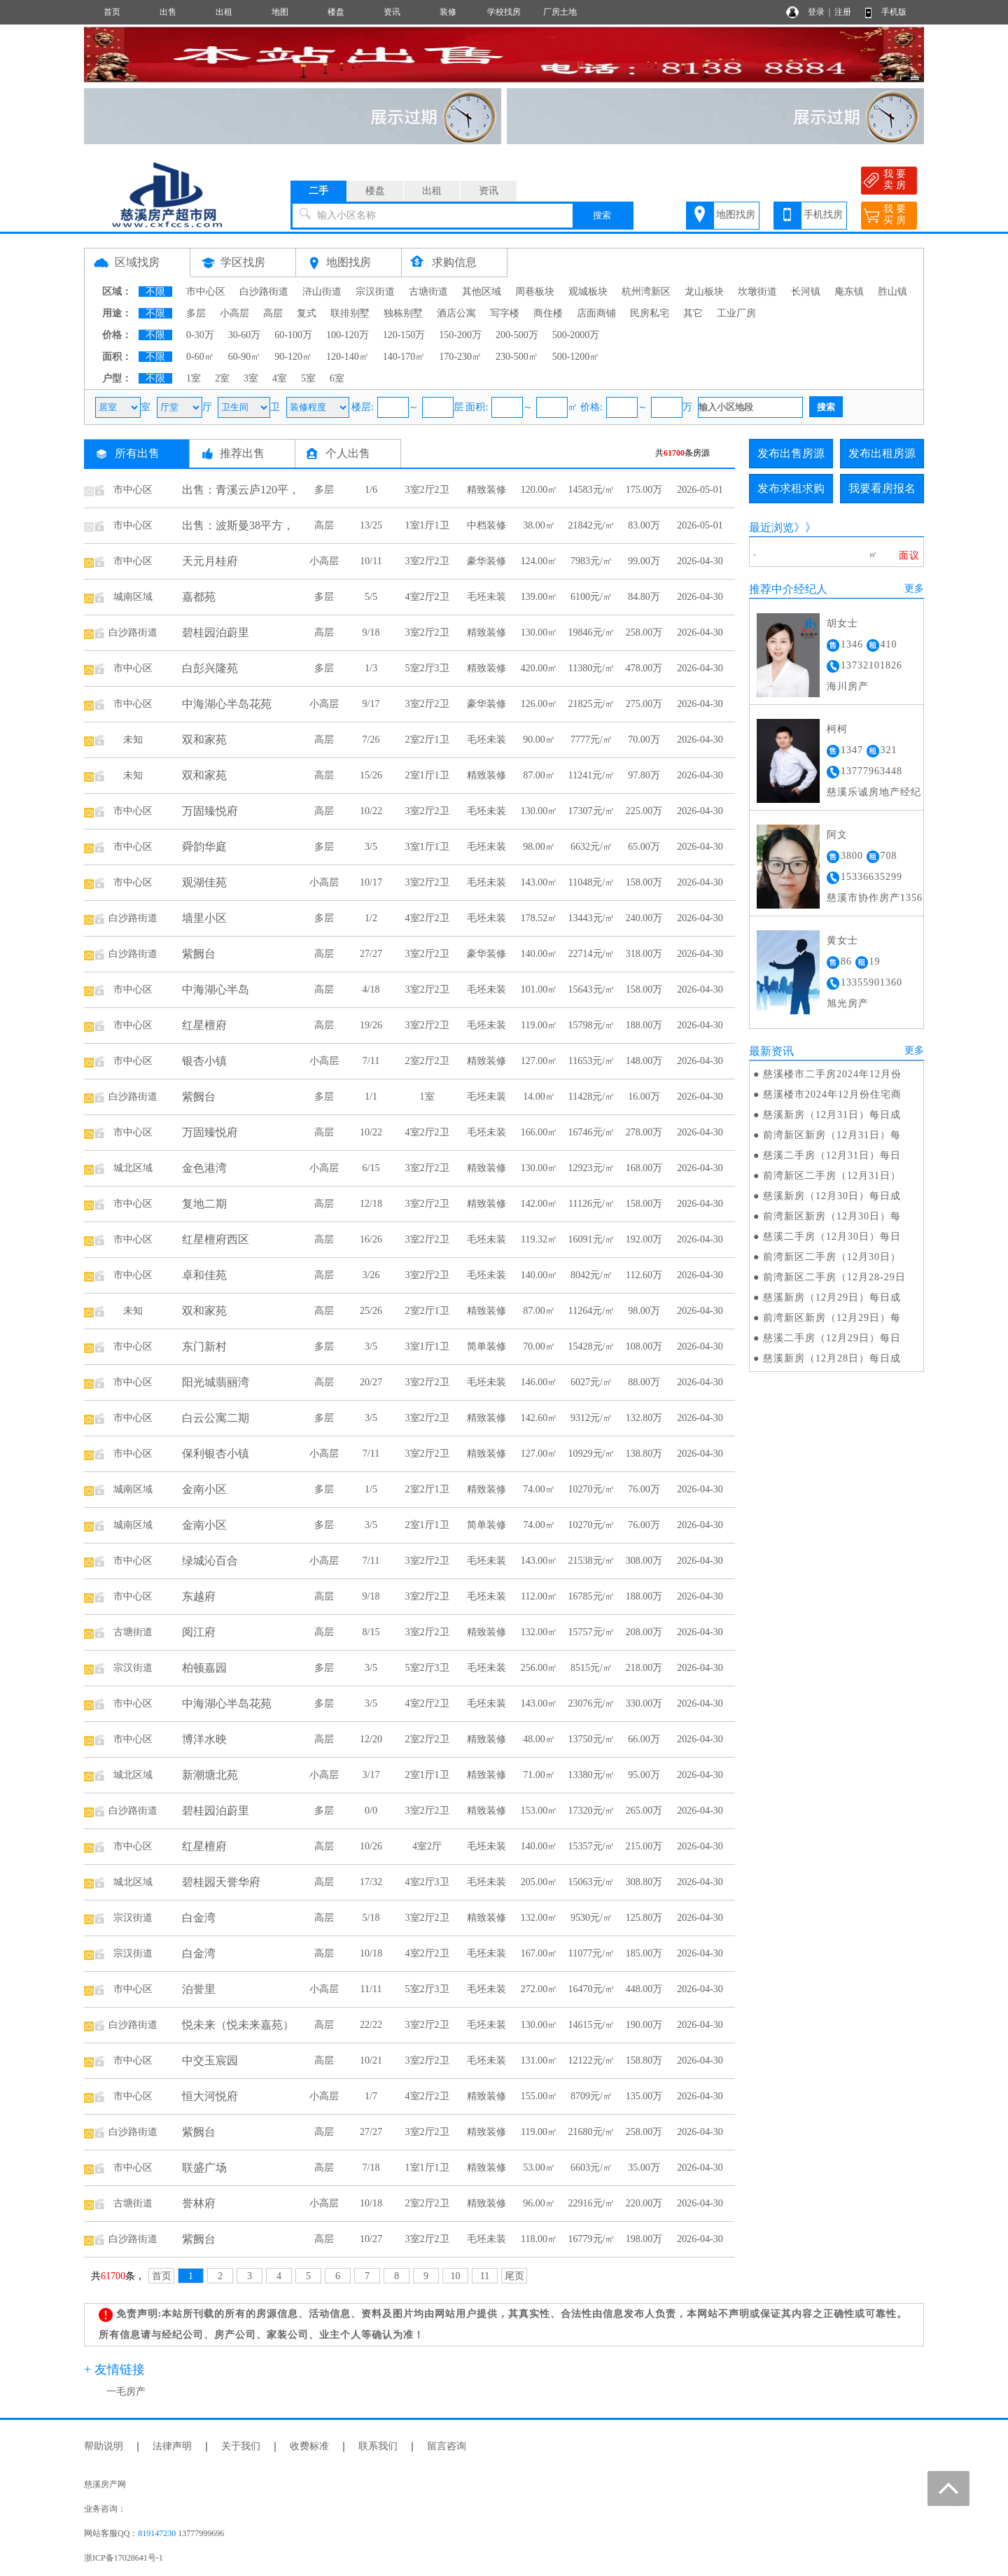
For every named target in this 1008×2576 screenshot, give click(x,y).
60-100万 (293, 335)
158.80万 (644, 2060)
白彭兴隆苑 (210, 668)
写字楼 (504, 313)
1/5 (371, 1489)
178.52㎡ (539, 918)
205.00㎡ (539, 1882)
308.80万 (644, 1882)
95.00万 (644, 1775)
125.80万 (644, 1917)
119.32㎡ (539, 1239)
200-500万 (517, 335)
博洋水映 (204, 1739)
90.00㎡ (539, 739)
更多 (914, 588)
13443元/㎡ (591, 918)
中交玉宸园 (210, 2060)
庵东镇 (849, 291)
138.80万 (644, 1453)
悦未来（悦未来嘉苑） (238, 2025)
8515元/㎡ (591, 1667)
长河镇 (805, 291)
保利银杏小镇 (215, 1454)
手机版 (893, 12)
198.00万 (644, 2239)
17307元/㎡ (591, 811)
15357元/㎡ (591, 1846)
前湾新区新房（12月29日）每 (832, 1317)
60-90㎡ (244, 356)
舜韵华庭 (204, 847)
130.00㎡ (539, 632)
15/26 (371, 775)
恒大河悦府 (210, 2096)
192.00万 (644, 1239)
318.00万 (644, 953)
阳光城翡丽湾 (215, 1382)
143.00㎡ (539, 882)
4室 (279, 378)
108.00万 (644, 1346)
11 (484, 2276)
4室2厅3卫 (427, 1882)
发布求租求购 (791, 488)
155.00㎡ (539, 2096)
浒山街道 (322, 291)
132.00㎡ (539, 1632)
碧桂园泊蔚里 (215, 632)
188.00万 (644, 1025)
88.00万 (644, 1382)
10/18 (371, 1953)
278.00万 (644, 1132)
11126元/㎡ (591, 1203)
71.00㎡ (539, 1775)
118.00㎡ (539, 2239)
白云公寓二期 (215, 1418)
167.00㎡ (539, 1953)
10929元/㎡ (591, 1453)
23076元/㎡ (591, 1703)
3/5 (371, 846)
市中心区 (205, 291)
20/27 (371, 1382)
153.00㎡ (539, 1810)
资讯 (392, 12)
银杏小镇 (204, 1061)
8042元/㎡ (591, 1275)
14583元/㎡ (591, 489)
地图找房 (735, 214)
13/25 (371, 525)
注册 (842, 12)
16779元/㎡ (591, 2239)
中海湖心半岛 (215, 989)
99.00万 (644, 561)
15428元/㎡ (591, 1346)
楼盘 (336, 12)
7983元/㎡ (591, 561)
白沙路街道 (263, 291)
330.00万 (644, 1703)
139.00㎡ (539, 597)
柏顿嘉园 (204, 1668)
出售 (168, 12)
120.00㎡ (539, 489)
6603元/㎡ (591, 2167)
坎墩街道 (757, 291)
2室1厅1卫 (427, 775)
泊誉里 (199, 1989)
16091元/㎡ (591, 1239)
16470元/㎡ (591, 1989)
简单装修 (486, 1346)
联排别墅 (350, 313)
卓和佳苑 (204, 1275)
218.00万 (644, 1667)
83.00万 (644, 525)
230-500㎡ (517, 356)
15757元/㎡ (591, 1632)
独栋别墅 (403, 313)
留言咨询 (446, 2446)
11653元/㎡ (591, 1061)
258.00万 (644, 632)
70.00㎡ (539, 1346)
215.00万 (644, 1846)
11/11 (371, 1989)
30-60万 (244, 335)
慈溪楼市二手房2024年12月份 (832, 1074)
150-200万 (460, 335)
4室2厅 (427, 1846)
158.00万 (644, 882)
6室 (337, 378)
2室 (222, 378)
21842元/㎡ (591, 525)
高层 (273, 313)
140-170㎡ (404, 356)
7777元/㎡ (591, 739)
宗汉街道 (375, 291)
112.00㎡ (539, 1596)
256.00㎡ (539, 1667)
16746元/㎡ (591, 1132)
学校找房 (504, 12)
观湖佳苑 (204, 882)
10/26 (371, 1846)
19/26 (371, 1025)
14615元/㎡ (591, 2024)
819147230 (157, 2533)
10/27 (371, 2239)
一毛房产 (126, 2391)
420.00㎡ (539, 668)
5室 (308, 378)
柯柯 (837, 729)
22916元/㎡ (591, 2203)
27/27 (371, 953)
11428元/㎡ (591, 1096)
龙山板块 (704, 291)
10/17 (371, 882)
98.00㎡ (539, 846)
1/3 (371, 668)
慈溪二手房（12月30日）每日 (832, 1236)
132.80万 (644, 1418)
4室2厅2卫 (427, 597)
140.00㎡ (539, 953)
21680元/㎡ (591, 2132)
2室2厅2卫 (427, 1061)
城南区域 (133, 597)
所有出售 (137, 453)
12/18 (371, 1203)
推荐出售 (242, 453)
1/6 (371, 489)
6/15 (371, 1168)
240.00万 (644, 918)
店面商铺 (596, 313)
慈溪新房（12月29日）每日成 (832, 1297)
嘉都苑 (199, 597)
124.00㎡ (539, 561)
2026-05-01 (699, 489)
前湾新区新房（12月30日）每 (832, 1216)
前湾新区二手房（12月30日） (832, 1257)
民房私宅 (649, 313)
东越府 (199, 1596)
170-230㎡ (460, 356)
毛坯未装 (486, 597)
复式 (306, 313)
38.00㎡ (539, 525)
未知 (133, 739)
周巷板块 (534, 291)
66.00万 (644, 1739)
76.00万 (644, 1489)
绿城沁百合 (210, 1561)
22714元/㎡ (591, 953)
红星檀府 (204, 1025)
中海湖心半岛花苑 (227, 704)
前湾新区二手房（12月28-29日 (834, 1277)
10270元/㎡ (591, 1489)
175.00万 (644, 489)
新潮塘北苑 (210, 1775)
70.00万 (644, 739)
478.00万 (644, 668)
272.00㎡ (539, 1989)
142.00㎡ (539, 1203)
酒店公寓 (456, 313)
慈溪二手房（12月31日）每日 (832, 1155)
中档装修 (486, 525)
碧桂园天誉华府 (221, 1882)
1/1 (371, 1096)
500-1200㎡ (576, 356)
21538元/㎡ (591, 1560)
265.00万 (644, 1810)
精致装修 (486, 489)
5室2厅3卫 (427, 668)
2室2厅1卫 (427, 739)
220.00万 (644, 2203)
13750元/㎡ (591, 1739)
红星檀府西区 (215, 1239)
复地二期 (204, 1204)
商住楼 (548, 313)
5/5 (371, 597)
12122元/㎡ (591, 2060)
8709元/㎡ (591, 2096)
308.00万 (644, 1560)
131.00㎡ (539, 2060)
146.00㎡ (539, 1382)
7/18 (371, 2167)
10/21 (371, 2060)
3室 (251, 378)
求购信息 (454, 262)
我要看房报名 (882, 488)
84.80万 (644, 597)
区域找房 (137, 262)
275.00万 (644, 704)
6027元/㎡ (591, 1382)
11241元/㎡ (591, 775)
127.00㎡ (539, 1061)
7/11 (371, 1061)
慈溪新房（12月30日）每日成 (832, 1196)
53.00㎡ (539, 2167)
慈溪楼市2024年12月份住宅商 (832, 1094)
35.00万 (644, 2167)
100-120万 (347, 335)
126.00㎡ (539, 704)
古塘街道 (428, 291)
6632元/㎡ (591, 846)
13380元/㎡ (591, 1775)
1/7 (371, 2096)
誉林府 (199, 2203)
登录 (816, 12)
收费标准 (309, 2446)
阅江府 (199, 1632)
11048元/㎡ (591, 882)
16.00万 (644, 1096)
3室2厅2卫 (427, 489)
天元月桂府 (210, 561)
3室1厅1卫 (427, 846)
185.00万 (644, 1953)
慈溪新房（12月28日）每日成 (832, 1358)
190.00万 (644, 2024)
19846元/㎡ (591, 632)
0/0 (371, 1810)
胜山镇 (892, 291)
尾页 (514, 2276)
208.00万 (644, 1632)
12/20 (371, 1739)
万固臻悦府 (210, 811)
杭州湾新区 (646, 291)
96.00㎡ (539, 2203)
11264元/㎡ (591, 1311)
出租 (224, 12)
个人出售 (348, 453)
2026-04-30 (699, 561)
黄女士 (842, 940)
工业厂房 (736, 313)
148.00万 (644, 1061)
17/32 (371, 1882)
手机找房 (823, 214)
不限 (155, 291)
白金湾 (199, 1918)
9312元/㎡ (591, 1418)
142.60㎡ (539, 1418)
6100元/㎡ (591, 597)
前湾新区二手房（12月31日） (832, 1175)
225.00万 (644, 811)
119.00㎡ (539, 1025)
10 (456, 2276)
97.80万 (644, 775)
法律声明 (172, 2446)
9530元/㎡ (591, 1917)
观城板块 (588, 291)
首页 (112, 12)
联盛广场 (204, 2168)
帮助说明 (103, 2446)
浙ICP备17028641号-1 (123, 2558)
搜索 (602, 215)
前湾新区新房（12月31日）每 (832, 1135)
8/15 (371, 1632)
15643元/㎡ (591, 989)
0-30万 (200, 335)
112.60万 (644, 1275)
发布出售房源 (791, 453)
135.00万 (644, 2096)
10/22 (371, 811)
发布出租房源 (882, 453)
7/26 (371, 739)
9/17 (371, 704)
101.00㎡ (539, 989)
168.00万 (644, 1168)
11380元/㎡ (591, 668)
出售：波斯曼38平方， (238, 525)
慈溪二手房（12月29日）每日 (832, 1338)
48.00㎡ (539, 1739)
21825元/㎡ (591, 704)
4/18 (371, 989)
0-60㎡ (200, 356)
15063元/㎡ (591, 1882)
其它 (693, 313)
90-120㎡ (293, 356)
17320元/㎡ (591, 1810)
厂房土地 (560, 12)
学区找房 (242, 262)
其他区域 (481, 291)
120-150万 (404, 335)
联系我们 (378, 2446)
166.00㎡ (539, 1132)
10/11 (371, 561)
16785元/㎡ (591, 1596)
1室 (193, 378)
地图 (280, 12)
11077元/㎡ (591, 1953)
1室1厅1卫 (427, 525)
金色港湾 (204, 1168)
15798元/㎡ (591, 1025)
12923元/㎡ (591, 1168)
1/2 (371, 918)
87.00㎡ (539, 775)
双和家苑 (204, 740)
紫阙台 (199, 954)
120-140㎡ (347, 356)
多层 (196, 313)
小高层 (234, 313)
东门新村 (204, 1346)
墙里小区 (204, 918)
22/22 (371, 2024)
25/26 (371, 1311)
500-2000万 (576, 335)
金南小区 (204, 1489)
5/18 (371, 1917)
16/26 (371, 1239)
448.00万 (644, 1989)
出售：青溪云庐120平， (241, 490)
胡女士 (842, 623)
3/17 (371, 1775)
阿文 (837, 835)
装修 (448, 12)
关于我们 (240, 2446)
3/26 (371, 1275)
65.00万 (644, 846)
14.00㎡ (539, 1096)
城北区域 (133, 1168)
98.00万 (644, 1311)
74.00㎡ (539, 1489)
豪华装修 (486, 561)
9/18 (371, 632)
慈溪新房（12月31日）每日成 (832, 1115)
